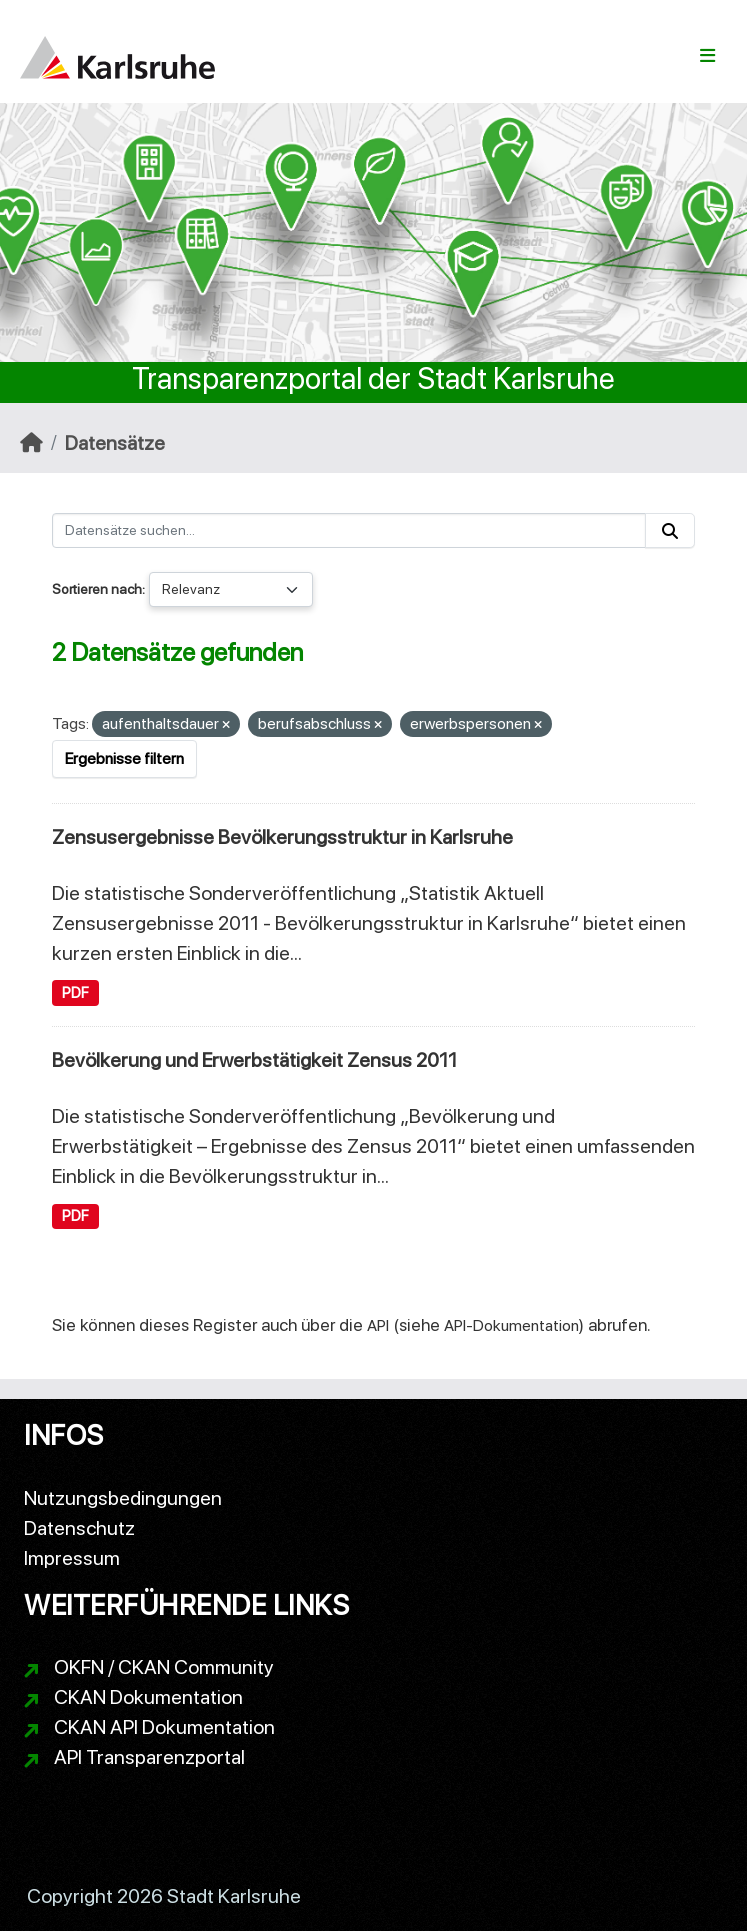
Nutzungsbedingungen (123, 1498)
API (378, 1325)
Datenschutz (79, 1528)
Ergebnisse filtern (124, 758)
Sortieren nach (97, 589)
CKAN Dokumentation (148, 1697)
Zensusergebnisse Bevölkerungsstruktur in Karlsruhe (282, 837)
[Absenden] (670, 530)
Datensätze (115, 443)
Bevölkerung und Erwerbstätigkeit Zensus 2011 (254, 1060)
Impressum (72, 1558)
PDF (75, 993)
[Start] (31, 443)
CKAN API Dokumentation (164, 1727)
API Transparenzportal (149, 1757)
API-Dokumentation (511, 1325)
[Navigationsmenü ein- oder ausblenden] (707, 56)
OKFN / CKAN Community (164, 1667)
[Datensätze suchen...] (349, 530)
